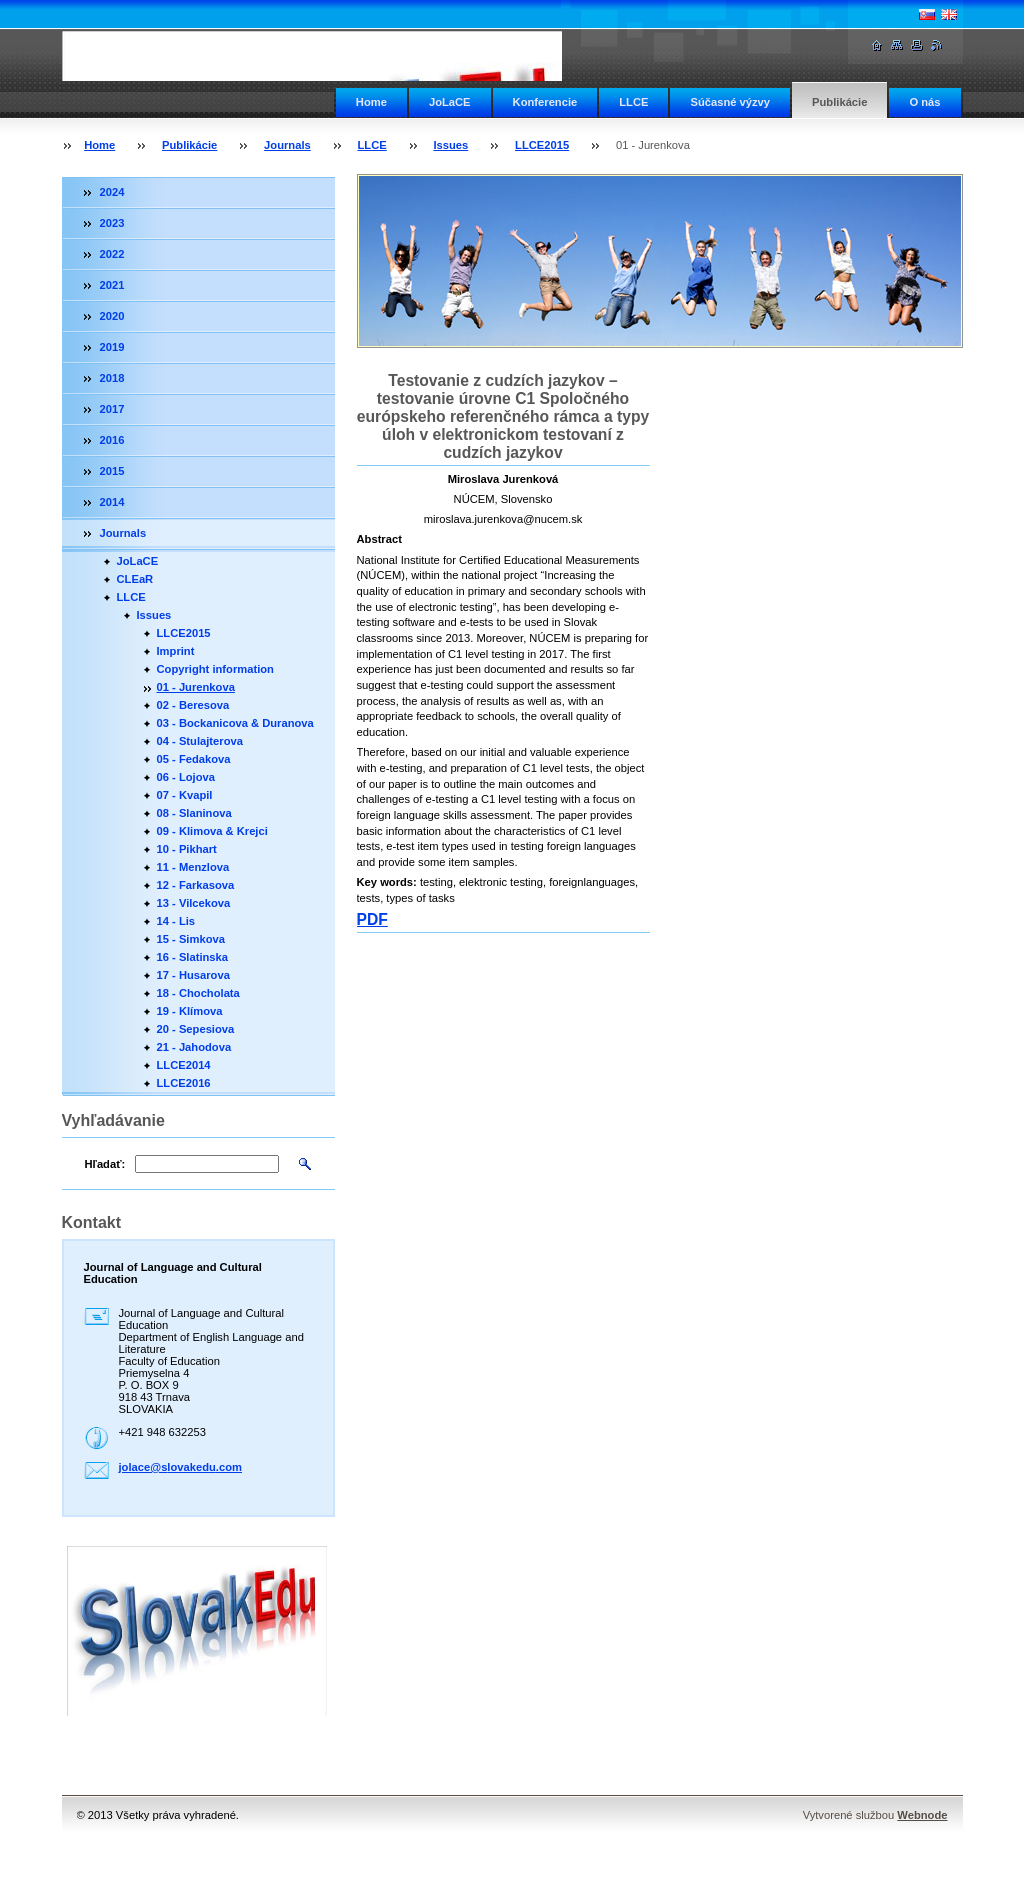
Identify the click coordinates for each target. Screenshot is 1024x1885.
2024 (112, 192)
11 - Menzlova (193, 867)
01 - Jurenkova (196, 687)
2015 (112, 471)
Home (371, 102)
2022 (112, 254)
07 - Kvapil (185, 795)
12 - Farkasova (196, 885)
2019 (112, 347)
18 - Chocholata (198, 993)
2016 (112, 440)
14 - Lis (176, 921)
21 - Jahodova (194, 1047)
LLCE (633, 102)
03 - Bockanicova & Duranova (235, 723)
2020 (112, 316)
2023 (112, 223)
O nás (924, 102)
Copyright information (215, 669)
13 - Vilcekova (194, 903)
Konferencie (545, 102)
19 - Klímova (190, 1011)
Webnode (922, 1815)
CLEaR (135, 579)
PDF (372, 919)
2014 (112, 502)
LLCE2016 (184, 1083)
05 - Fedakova (194, 759)
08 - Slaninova (194, 813)
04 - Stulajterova (200, 741)
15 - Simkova (191, 939)
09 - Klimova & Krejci (212, 831)
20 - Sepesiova (196, 1029)
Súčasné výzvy (730, 102)
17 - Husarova (193, 975)
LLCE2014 (184, 1065)
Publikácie (839, 102)
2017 (112, 409)
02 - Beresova (193, 705)
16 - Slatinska (193, 957)
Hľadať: (105, 1164)
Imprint (176, 651)
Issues (450, 145)
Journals (287, 145)
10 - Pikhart (187, 849)
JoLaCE (450, 102)
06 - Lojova (186, 777)
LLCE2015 (542, 145)
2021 (112, 285)
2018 (112, 378)
